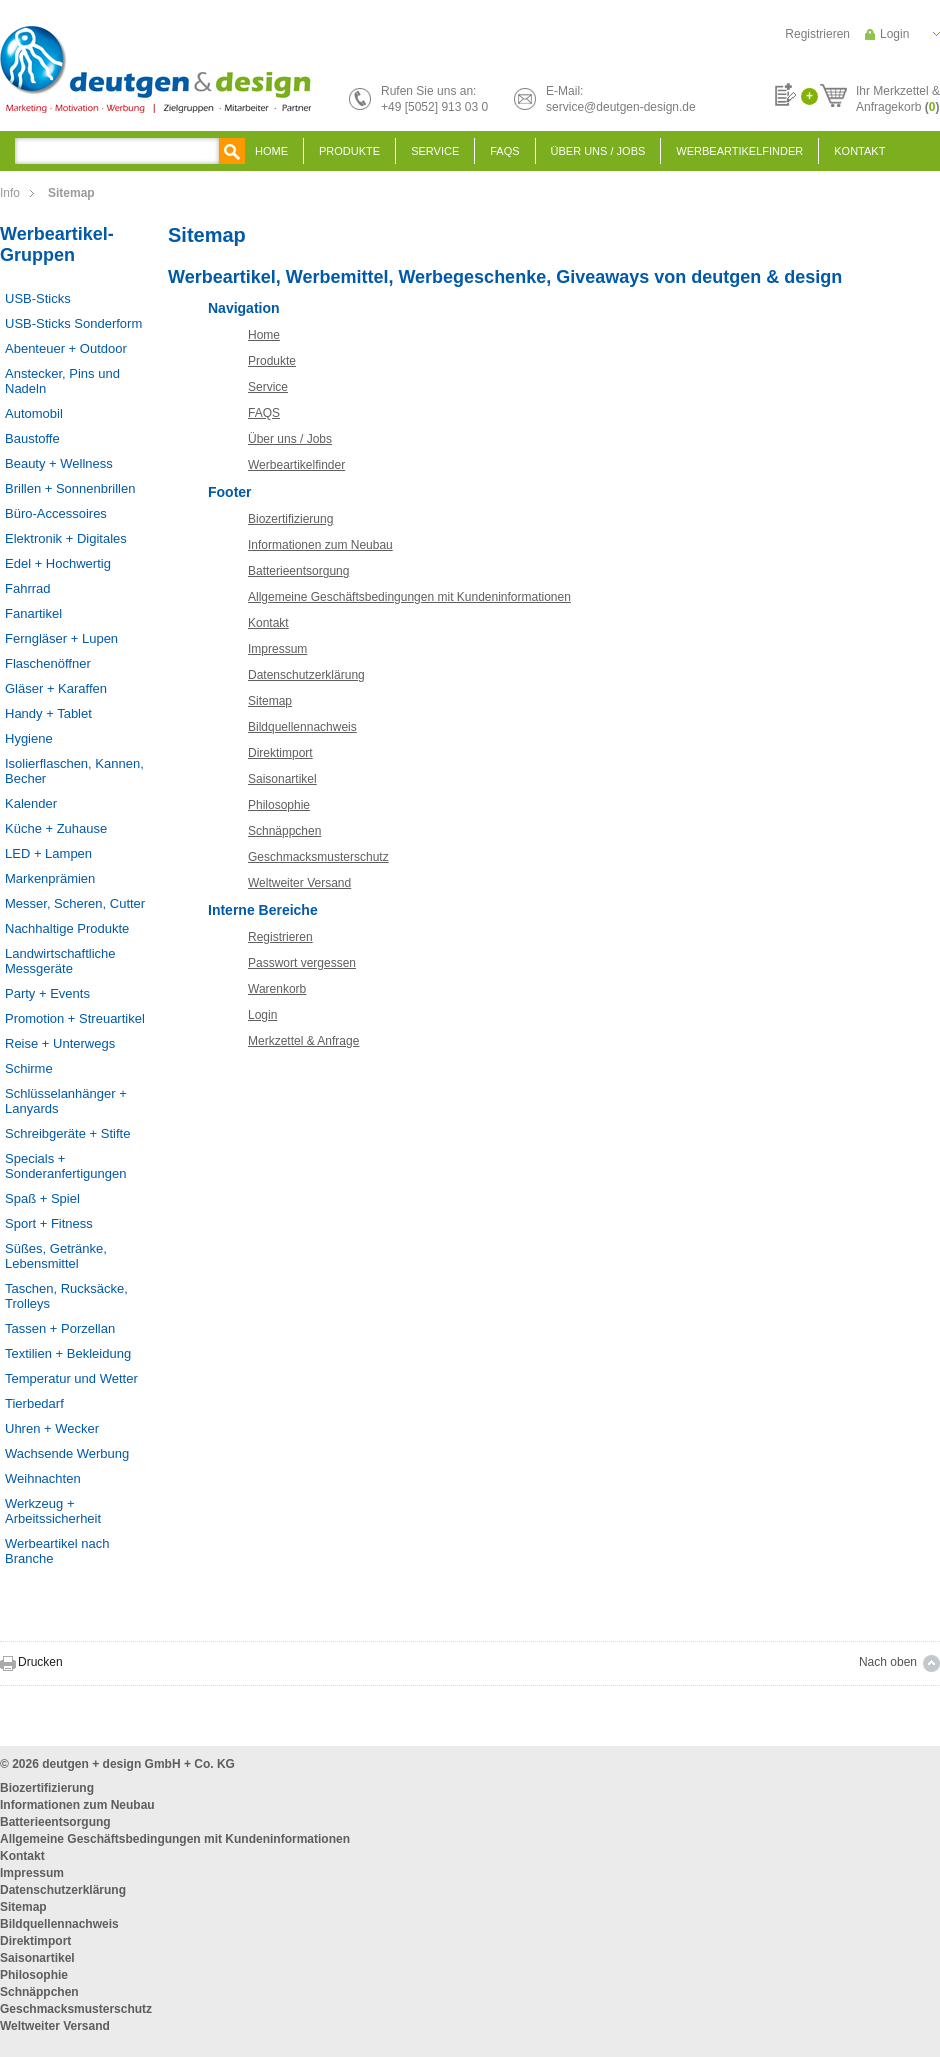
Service (435, 151)
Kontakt (859, 151)
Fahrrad (28, 588)
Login (894, 34)
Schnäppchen (284, 831)
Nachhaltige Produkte (67, 928)
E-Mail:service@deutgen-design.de (621, 99)
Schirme (29, 1068)
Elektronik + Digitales (66, 538)
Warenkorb (277, 989)
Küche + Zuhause (56, 828)
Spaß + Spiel (42, 1198)
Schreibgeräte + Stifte (67, 1133)
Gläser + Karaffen (56, 688)
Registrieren (817, 34)
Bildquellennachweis (302, 727)
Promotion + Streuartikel (75, 1018)
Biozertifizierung (290, 519)
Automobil (34, 413)
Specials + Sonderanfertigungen (65, 1166)
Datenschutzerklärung (306, 675)
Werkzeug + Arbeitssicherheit (53, 1511)
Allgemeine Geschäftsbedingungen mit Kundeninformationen (409, 597)
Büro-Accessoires (56, 513)
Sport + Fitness (49, 1223)
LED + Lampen (48, 853)
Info (10, 193)
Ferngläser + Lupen (61, 638)
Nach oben (888, 1662)
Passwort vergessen (302, 963)
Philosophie (279, 805)
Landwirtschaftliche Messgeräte (60, 961)
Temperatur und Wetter (71, 1378)
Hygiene (29, 738)
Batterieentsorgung (298, 571)
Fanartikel (33, 613)
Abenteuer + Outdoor (66, 348)
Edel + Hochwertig (58, 563)
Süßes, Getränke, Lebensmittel (56, 1256)
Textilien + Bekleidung (68, 1353)
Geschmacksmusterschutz (318, 857)
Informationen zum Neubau (320, 545)
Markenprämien (50, 878)
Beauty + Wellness (59, 463)
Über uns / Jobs (598, 151)
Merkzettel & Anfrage (303, 1041)
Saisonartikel (282, 779)
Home (271, 151)
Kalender (31, 803)
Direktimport (280, 753)
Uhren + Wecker (52, 1428)
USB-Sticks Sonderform (73, 323)
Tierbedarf (34, 1403)
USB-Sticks (38, 298)
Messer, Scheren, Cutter (75, 903)
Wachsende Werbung (67, 1453)
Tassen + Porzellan (60, 1328)
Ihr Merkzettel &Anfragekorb (898, 96)
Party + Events (47, 993)
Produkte (349, 151)
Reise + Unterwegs (60, 1043)
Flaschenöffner (48, 663)
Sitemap (270, 701)
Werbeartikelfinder (739, 151)
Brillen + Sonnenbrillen (70, 488)
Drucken (40, 1662)
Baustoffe (32, 438)
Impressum (277, 649)
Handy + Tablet (48, 713)
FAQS (504, 151)
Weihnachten (43, 1478)
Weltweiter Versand (299, 883)
